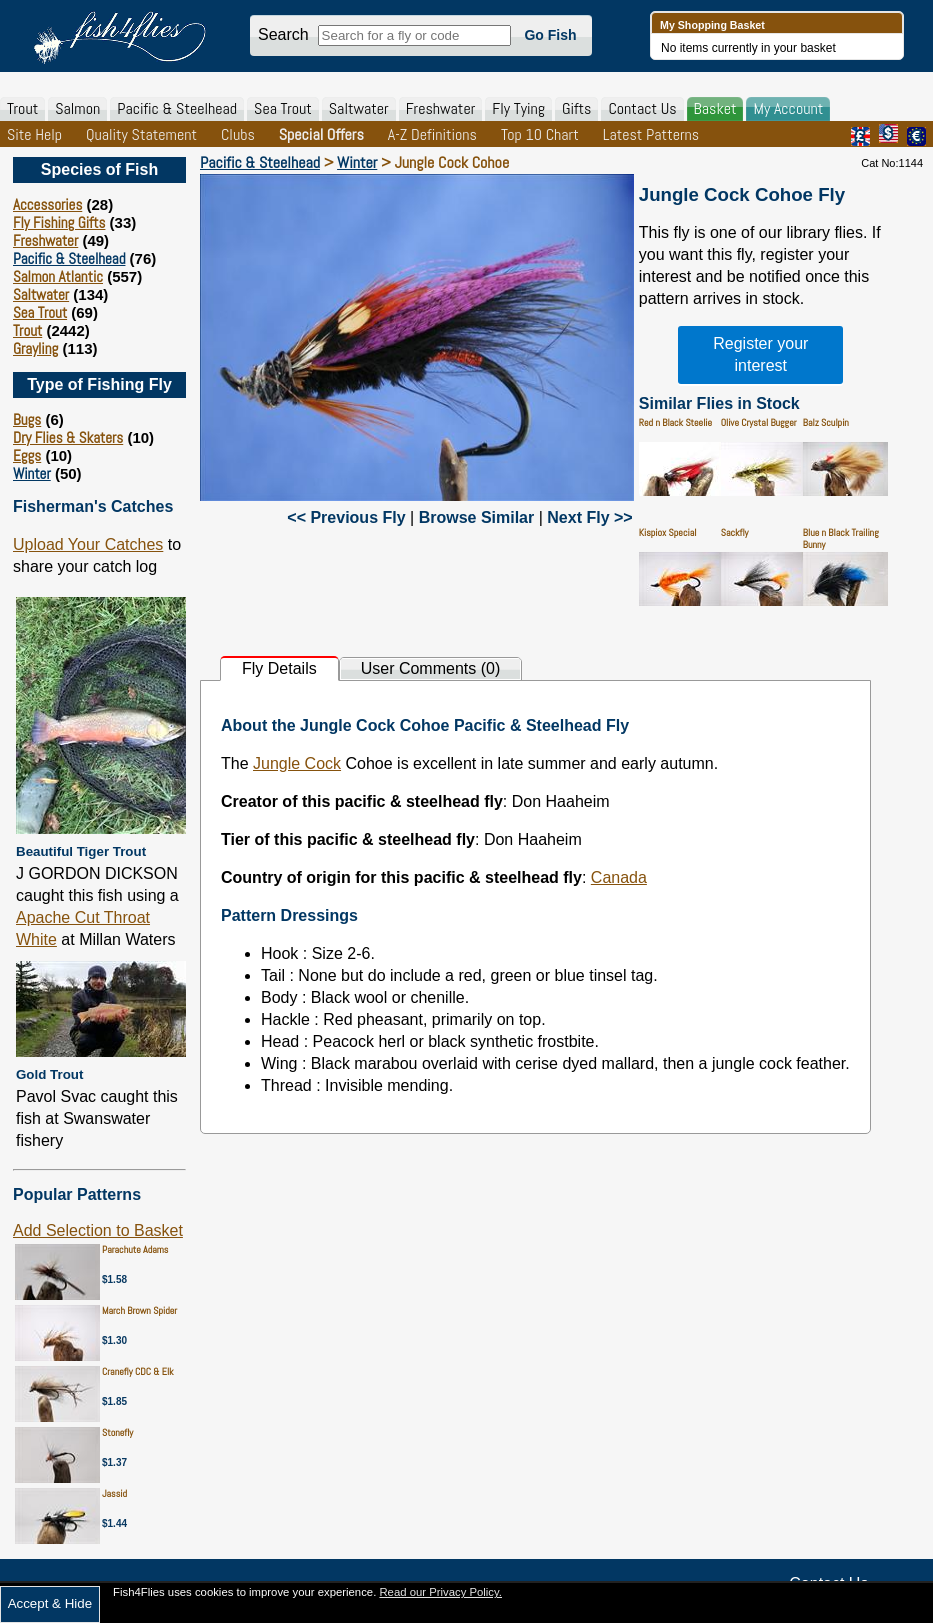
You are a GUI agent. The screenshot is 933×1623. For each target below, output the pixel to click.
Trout (22, 108)
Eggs (27, 455)
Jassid (114, 1493)
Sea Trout (283, 108)
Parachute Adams (135, 1249)
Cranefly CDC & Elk (138, 1371)
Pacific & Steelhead (177, 108)
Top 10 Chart (540, 134)
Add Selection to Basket (98, 1230)
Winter (32, 473)
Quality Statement (141, 134)
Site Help (34, 134)
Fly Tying (518, 108)
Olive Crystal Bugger (759, 422)
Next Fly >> (589, 517)
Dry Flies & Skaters (68, 437)
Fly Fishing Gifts (59, 222)
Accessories (47, 204)
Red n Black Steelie (675, 422)
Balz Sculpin (826, 422)
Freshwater (441, 108)
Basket (715, 108)
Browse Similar (477, 517)
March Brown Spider (139, 1310)
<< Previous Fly (346, 517)
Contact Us (642, 108)
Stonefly (117, 1432)
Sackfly (735, 532)
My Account (788, 108)
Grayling (35, 348)
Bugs (27, 419)
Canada (619, 877)
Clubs (238, 134)
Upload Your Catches (88, 544)
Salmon (77, 108)
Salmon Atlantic (58, 276)
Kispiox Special (668, 532)
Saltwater (359, 108)
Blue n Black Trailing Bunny (841, 538)
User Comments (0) (431, 668)
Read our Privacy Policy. (440, 1592)
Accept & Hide (50, 1603)
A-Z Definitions (432, 134)
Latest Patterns (651, 134)
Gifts (576, 108)
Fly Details (279, 668)
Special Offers (321, 134)
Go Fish (550, 35)
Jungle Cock (297, 763)
